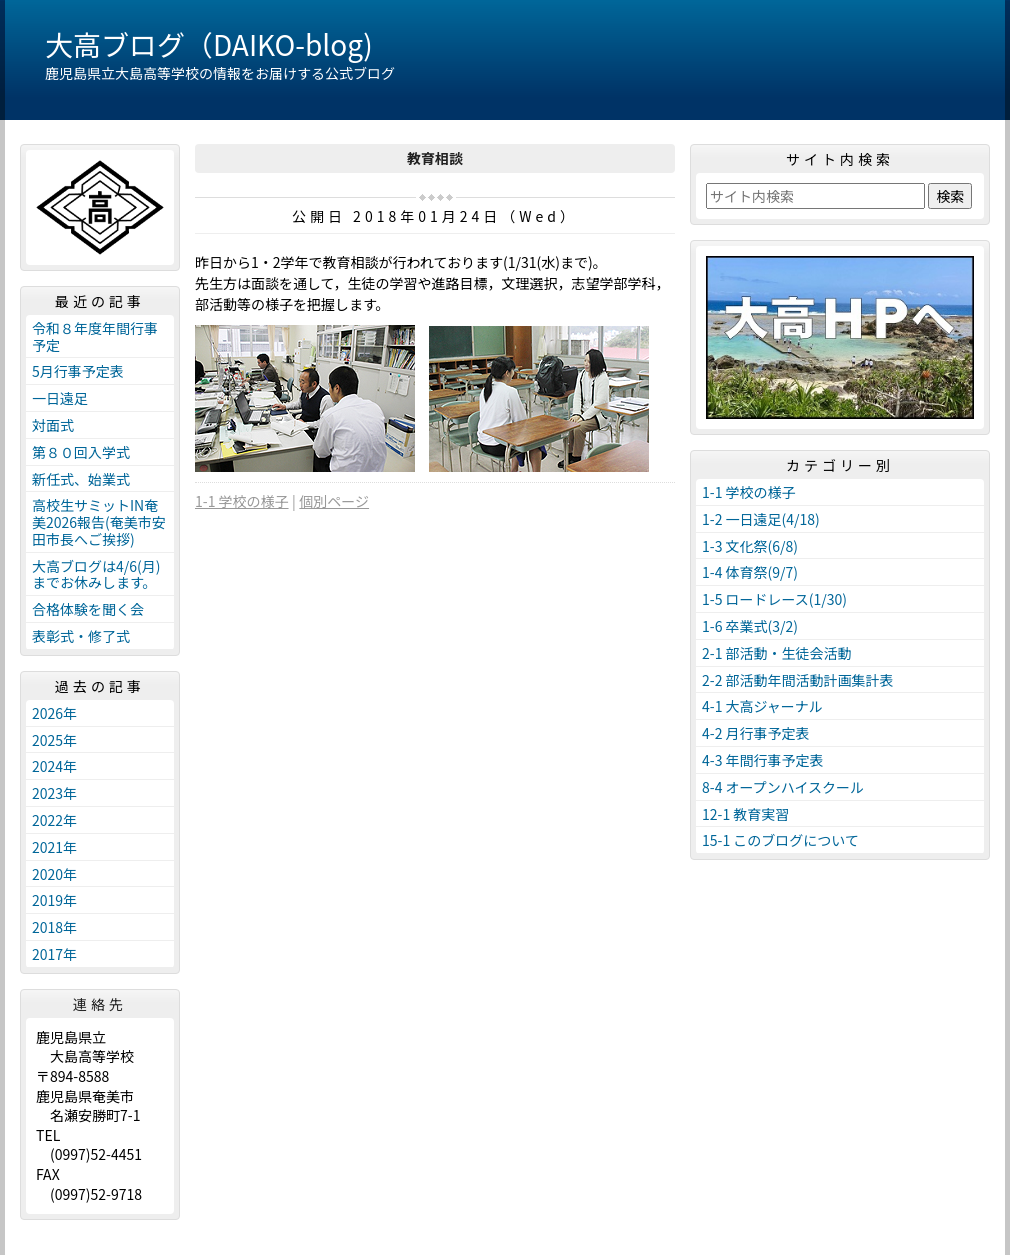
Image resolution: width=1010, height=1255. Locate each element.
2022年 (54, 820)
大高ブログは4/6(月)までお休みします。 (96, 574)
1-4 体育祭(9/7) (750, 572)
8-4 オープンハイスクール (783, 787)
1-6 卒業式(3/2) (750, 626)
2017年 (54, 954)
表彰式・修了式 (81, 636)
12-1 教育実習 (745, 814)
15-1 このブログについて (780, 840)
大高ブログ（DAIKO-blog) (209, 44)
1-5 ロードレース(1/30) (774, 599)
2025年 (54, 740)
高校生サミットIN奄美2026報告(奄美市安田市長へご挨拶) (99, 522)
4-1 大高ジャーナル (762, 706)
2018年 (54, 927)
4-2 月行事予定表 (756, 733)
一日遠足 (60, 398)
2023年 (54, 793)
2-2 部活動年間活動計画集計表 (798, 680)
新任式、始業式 (81, 479)
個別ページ (334, 501)
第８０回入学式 (81, 452)
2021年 (54, 847)
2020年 (54, 874)
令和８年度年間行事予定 (95, 336)
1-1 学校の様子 (242, 501)
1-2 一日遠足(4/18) (761, 519)
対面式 (53, 425)
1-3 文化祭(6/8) (750, 546)
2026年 (54, 713)
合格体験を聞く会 (88, 609)
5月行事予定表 (78, 371)
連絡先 (100, 1004)
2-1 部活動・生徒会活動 (777, 653)
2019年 (54, 900)
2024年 (54, 766)
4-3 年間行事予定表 (763, 760)
